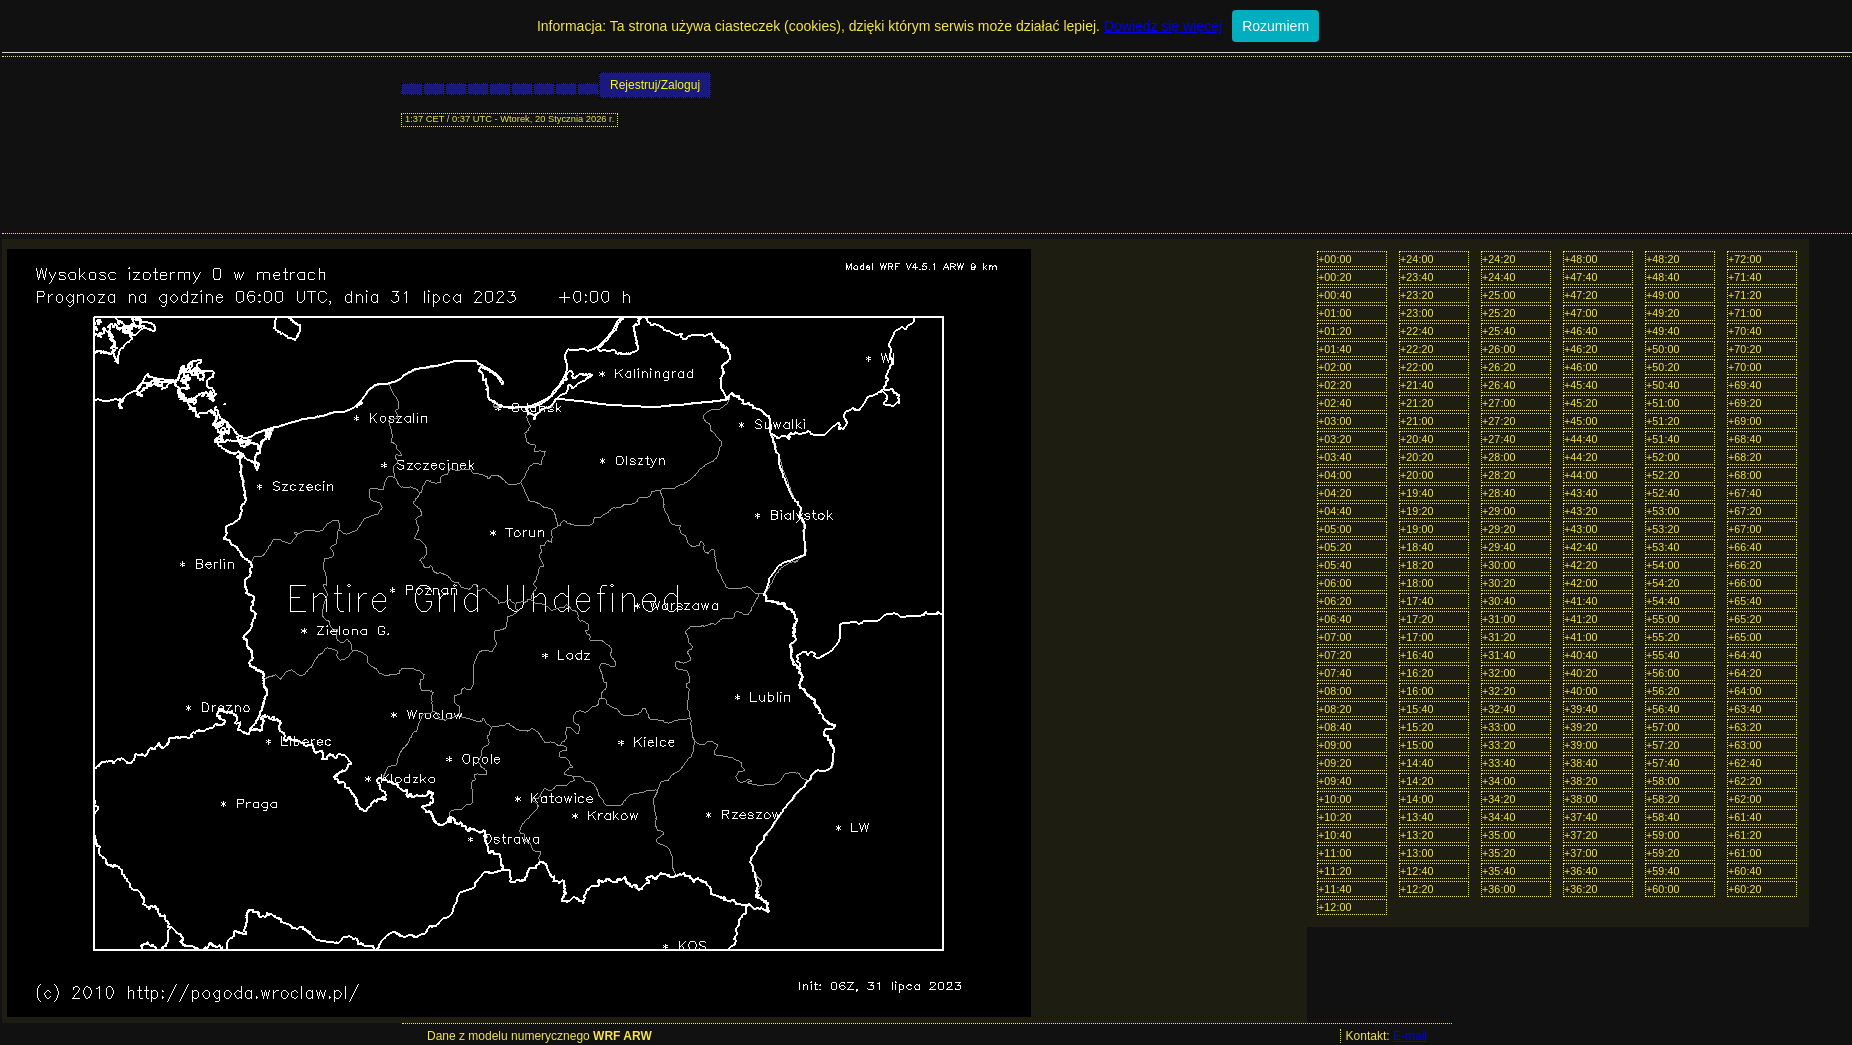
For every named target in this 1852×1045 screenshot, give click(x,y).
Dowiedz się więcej (1163, 26)
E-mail (1410, 1036)
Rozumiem (1275, 26)
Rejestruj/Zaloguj (655, 85)
